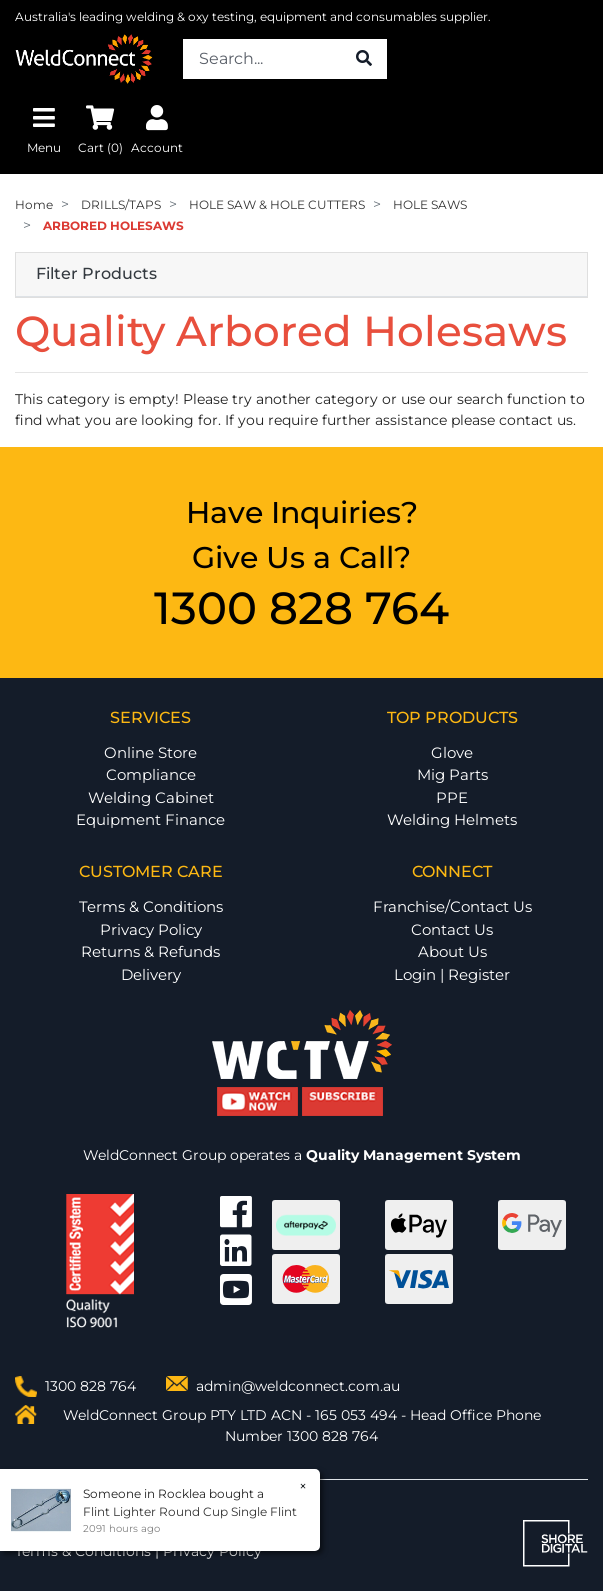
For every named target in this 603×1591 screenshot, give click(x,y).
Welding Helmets (452, 819)
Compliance (151, 774)
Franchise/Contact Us (452, 906)
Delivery (151, 974)
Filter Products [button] (96, 274)
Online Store (150, 752)
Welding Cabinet (151, 797)
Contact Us (452, 929)
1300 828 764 (301, 607)
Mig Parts (452, 774)
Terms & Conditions (151, 906)
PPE (452, 797)
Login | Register (452, 974)
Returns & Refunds (150, 951)
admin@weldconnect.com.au (298, 1386)
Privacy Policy (151, 929)
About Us (452, 951)
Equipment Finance (150, 819)
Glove (452, 752)
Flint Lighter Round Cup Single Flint (189, 1511)
